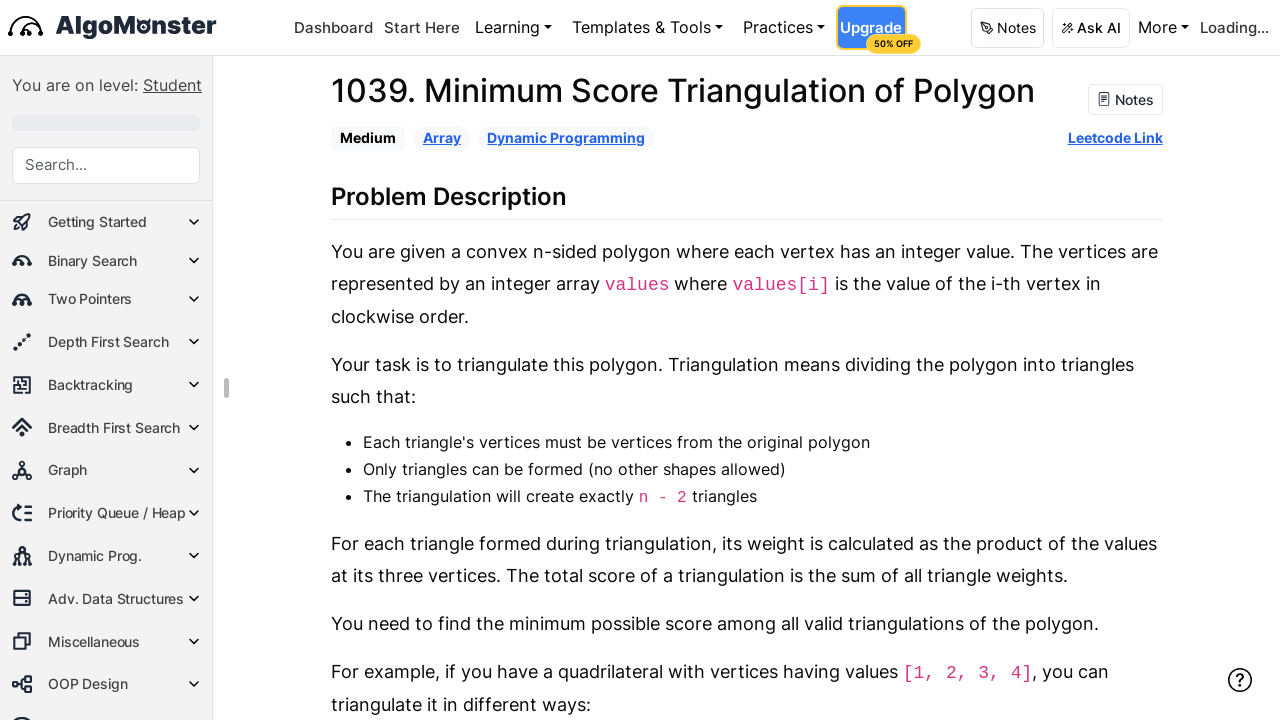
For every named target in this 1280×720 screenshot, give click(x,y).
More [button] (1157, 27)
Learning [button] (507, 27)
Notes (1125, 99)
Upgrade (872, 34)
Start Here (422, 27)
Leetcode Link (1115, 137)
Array (442, 137)
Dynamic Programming (566, 137)
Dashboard (333, 27)
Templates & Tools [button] (641, 27)
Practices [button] (778, 27)
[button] (1007, 28)
